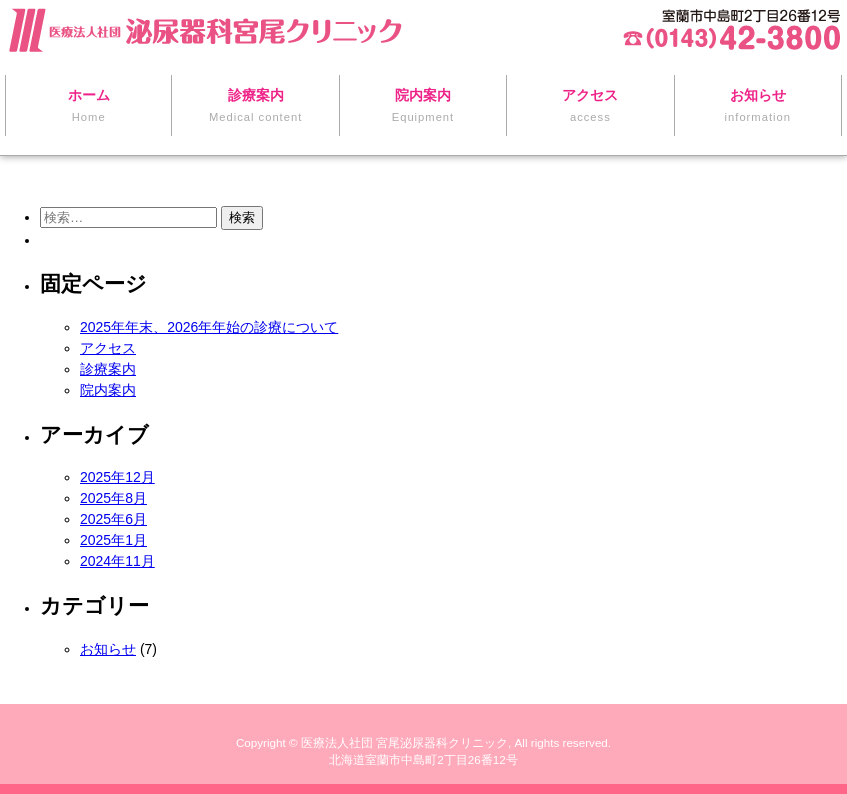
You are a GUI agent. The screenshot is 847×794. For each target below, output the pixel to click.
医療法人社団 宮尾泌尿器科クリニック (404, 742)
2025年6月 (113, 519)
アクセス (108, 348)
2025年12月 (117, 477)
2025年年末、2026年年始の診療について (209, 327)
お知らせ (108, 649)
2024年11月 (117, 561)
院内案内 (108, 390)
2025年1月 (113, 540)
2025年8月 (113, 498)
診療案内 (108, 369)
